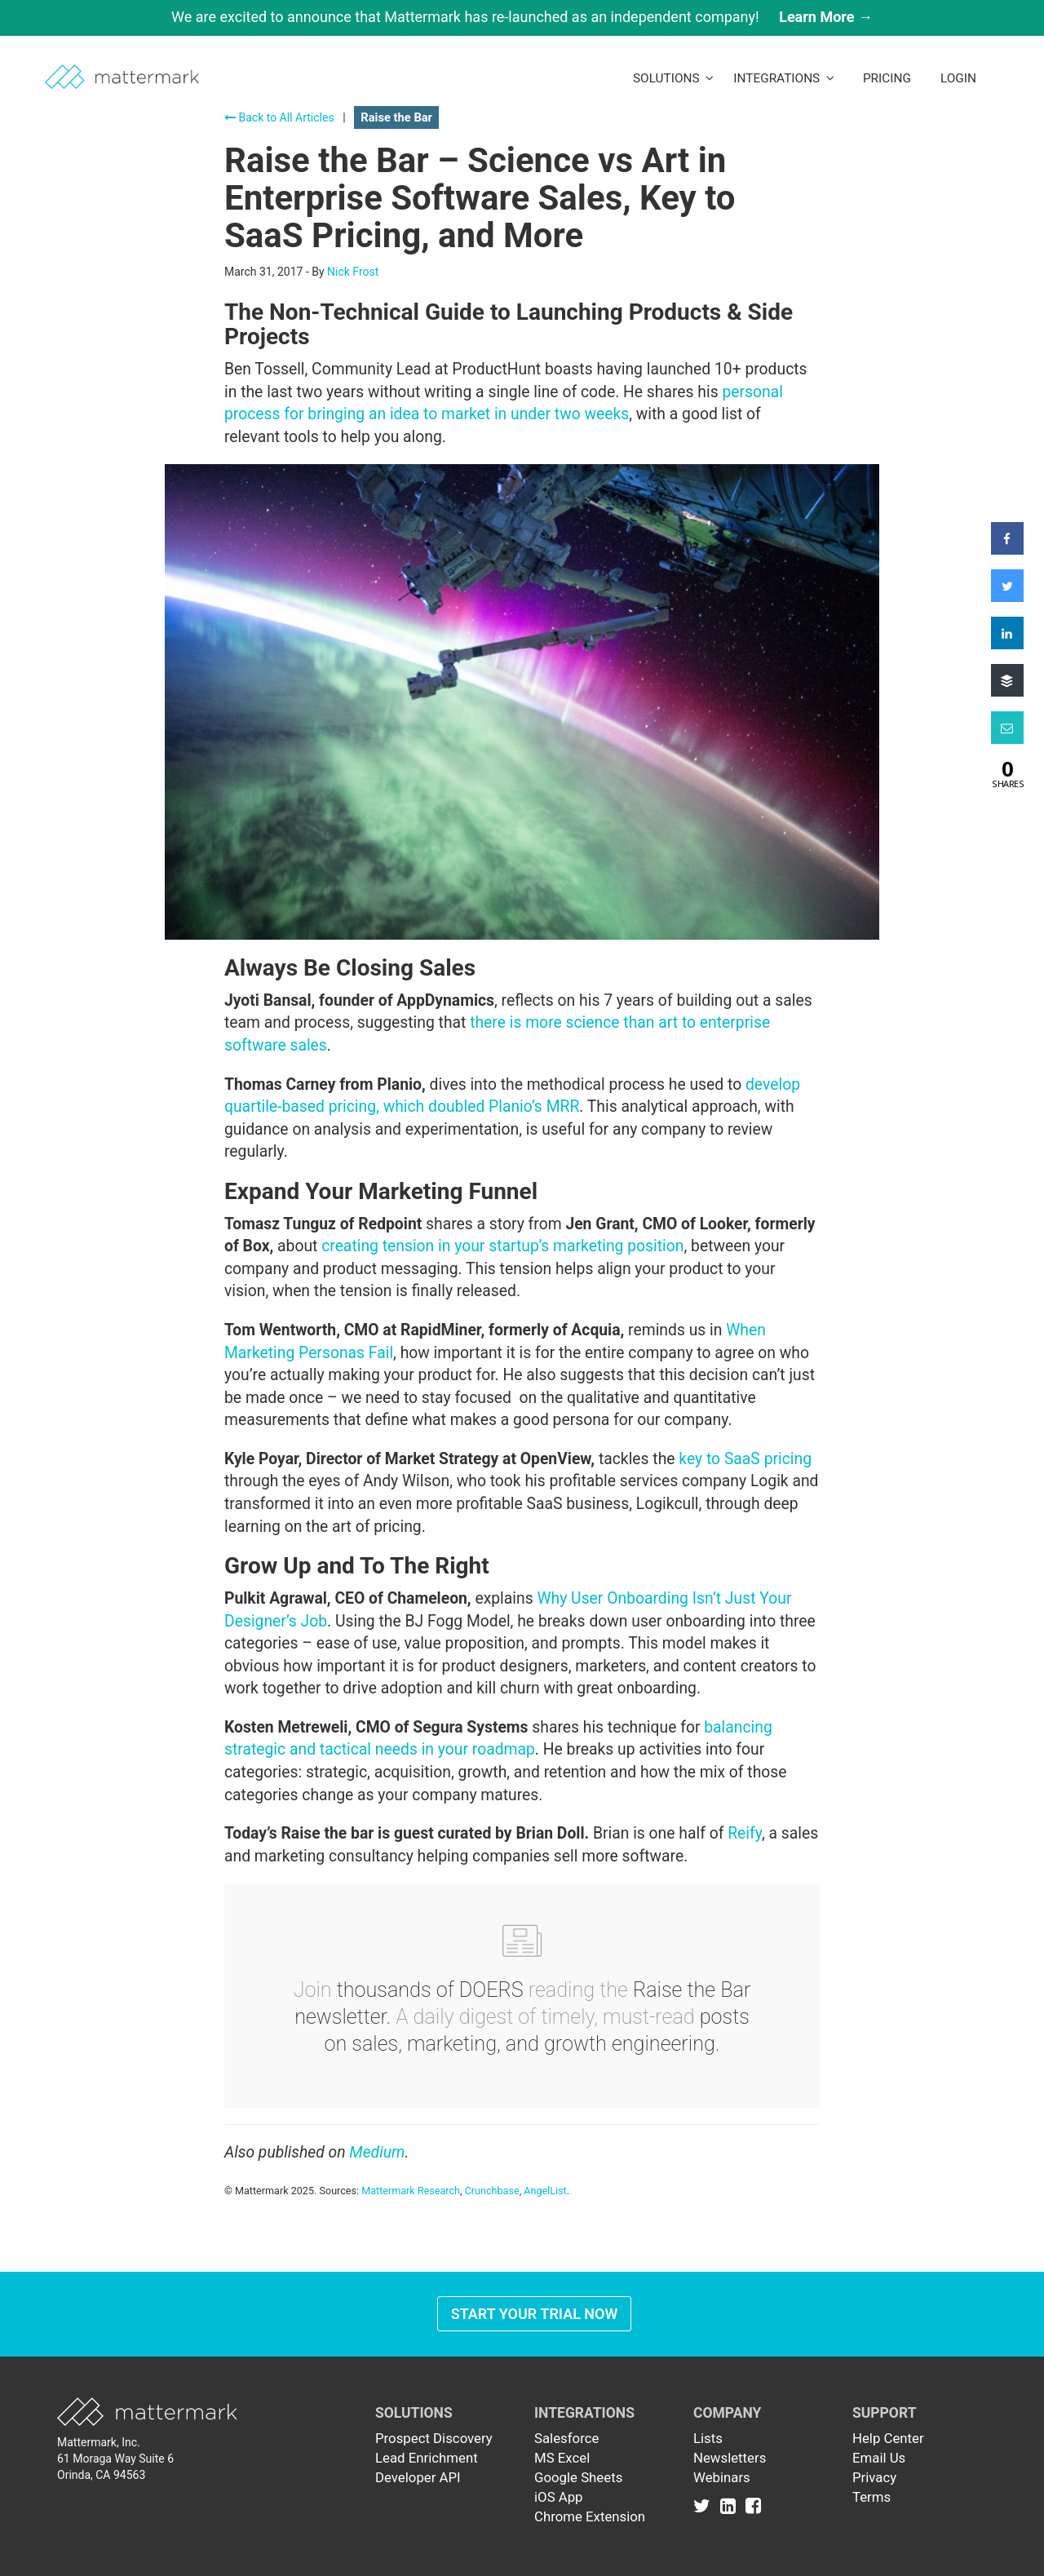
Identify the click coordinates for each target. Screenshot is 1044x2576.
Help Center (888, 2438)
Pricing (887, 78)
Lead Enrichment (426, 2458)
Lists (708, 2438)
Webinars (721, 2477)
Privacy (874, 2477)
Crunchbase (492, 2190)
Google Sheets (578, 2477)
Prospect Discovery (434, 2438)
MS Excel (562, 2458)
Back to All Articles (279, 117)
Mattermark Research (410, 2190)
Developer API (418, 2477)
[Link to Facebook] (753, 2505)
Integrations (783, 78)
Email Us (878, 2458)
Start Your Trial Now (534, 2313)
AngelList (545, 2190)
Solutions (673, 78)
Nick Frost (352, 271)
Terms (871, 2497)
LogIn (958, 78)
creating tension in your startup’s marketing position (502, 1246)
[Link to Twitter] (705, 2505)
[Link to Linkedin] (731, 2505)
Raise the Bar (396, 117)
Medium (377, 2152)
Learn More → (826, 16)
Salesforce (566, 2438)
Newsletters (729, 2458)
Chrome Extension (589, 2516)
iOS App (558, 2497)
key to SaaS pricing (745, 1459)
